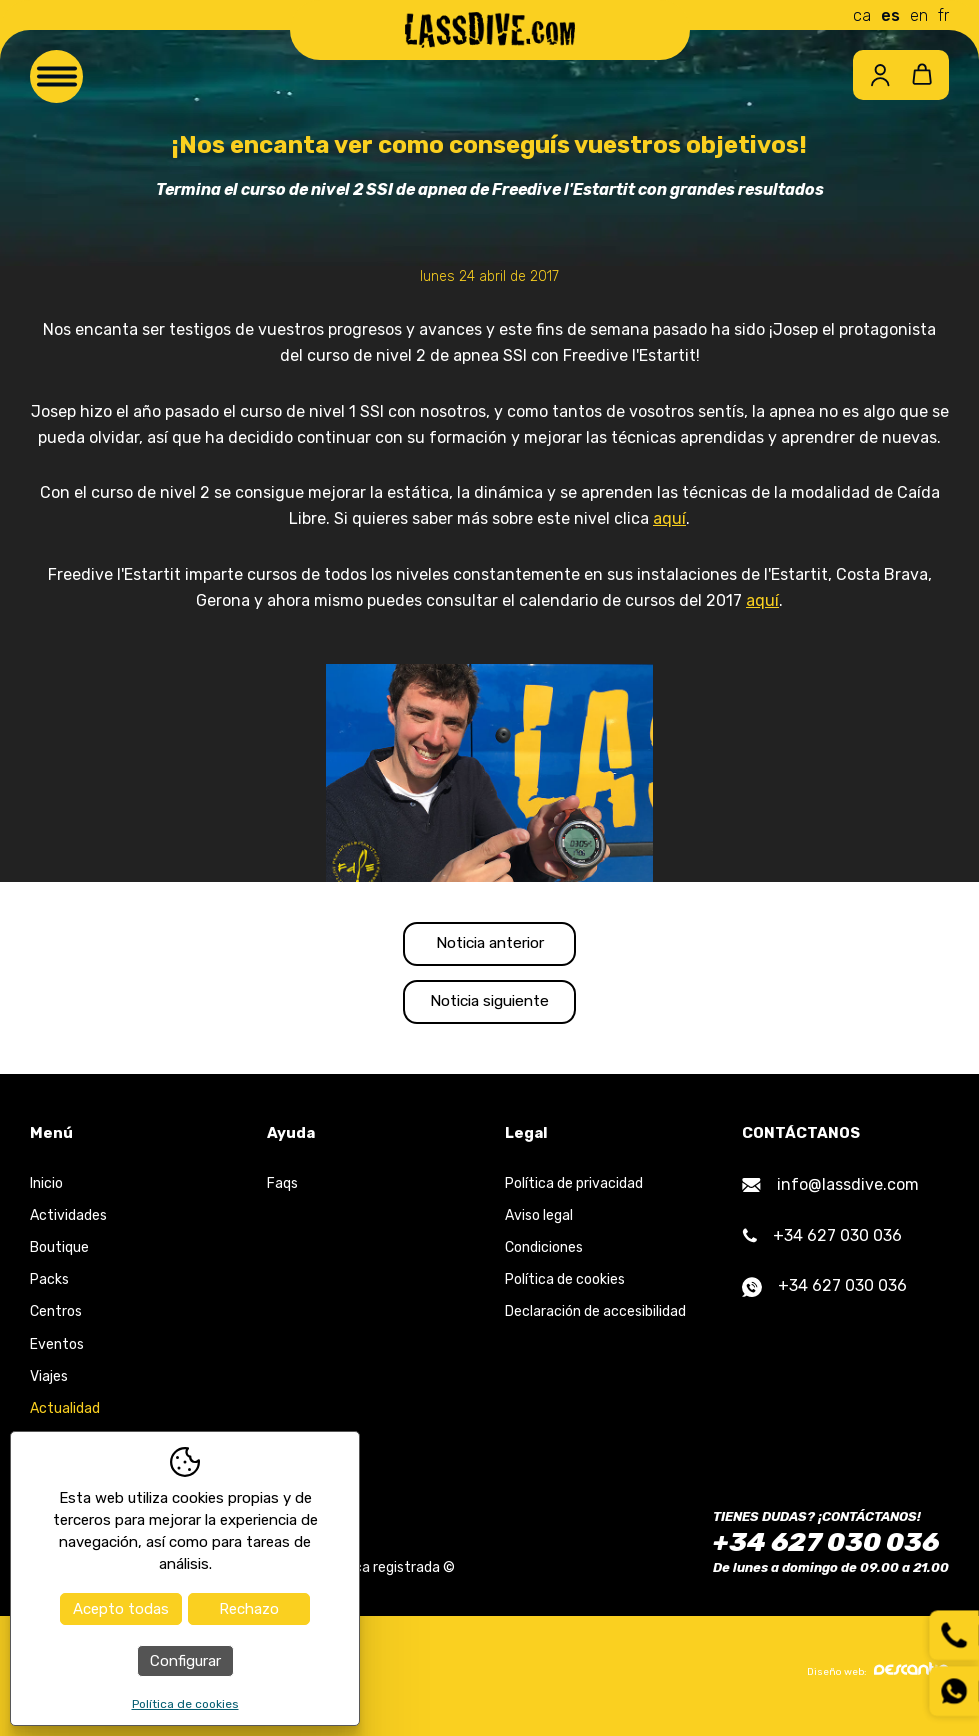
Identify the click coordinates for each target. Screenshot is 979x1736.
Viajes (49, 1383)
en (919, 15)
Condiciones (544, 1255)
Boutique (59, 1255)
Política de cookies (565, 1287)
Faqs (282, 1190)
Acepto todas (121, 1609)
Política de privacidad (574, 1190)
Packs (49, 1287)
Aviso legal (539, 1222)
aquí (669, 518)
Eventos (57, 1351)
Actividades (68, 1222)
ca (862, 15)
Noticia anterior (489, 945)
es (890, 15)
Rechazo (249, 1609)
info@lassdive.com (830, 1191)
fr (943, 15)
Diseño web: (878, 1678)
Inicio (46, 1190)
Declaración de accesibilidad (595, 1319)
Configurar (185, 1661)
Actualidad (65, 1416)
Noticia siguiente (490, 1007)
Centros (56, 1319)
